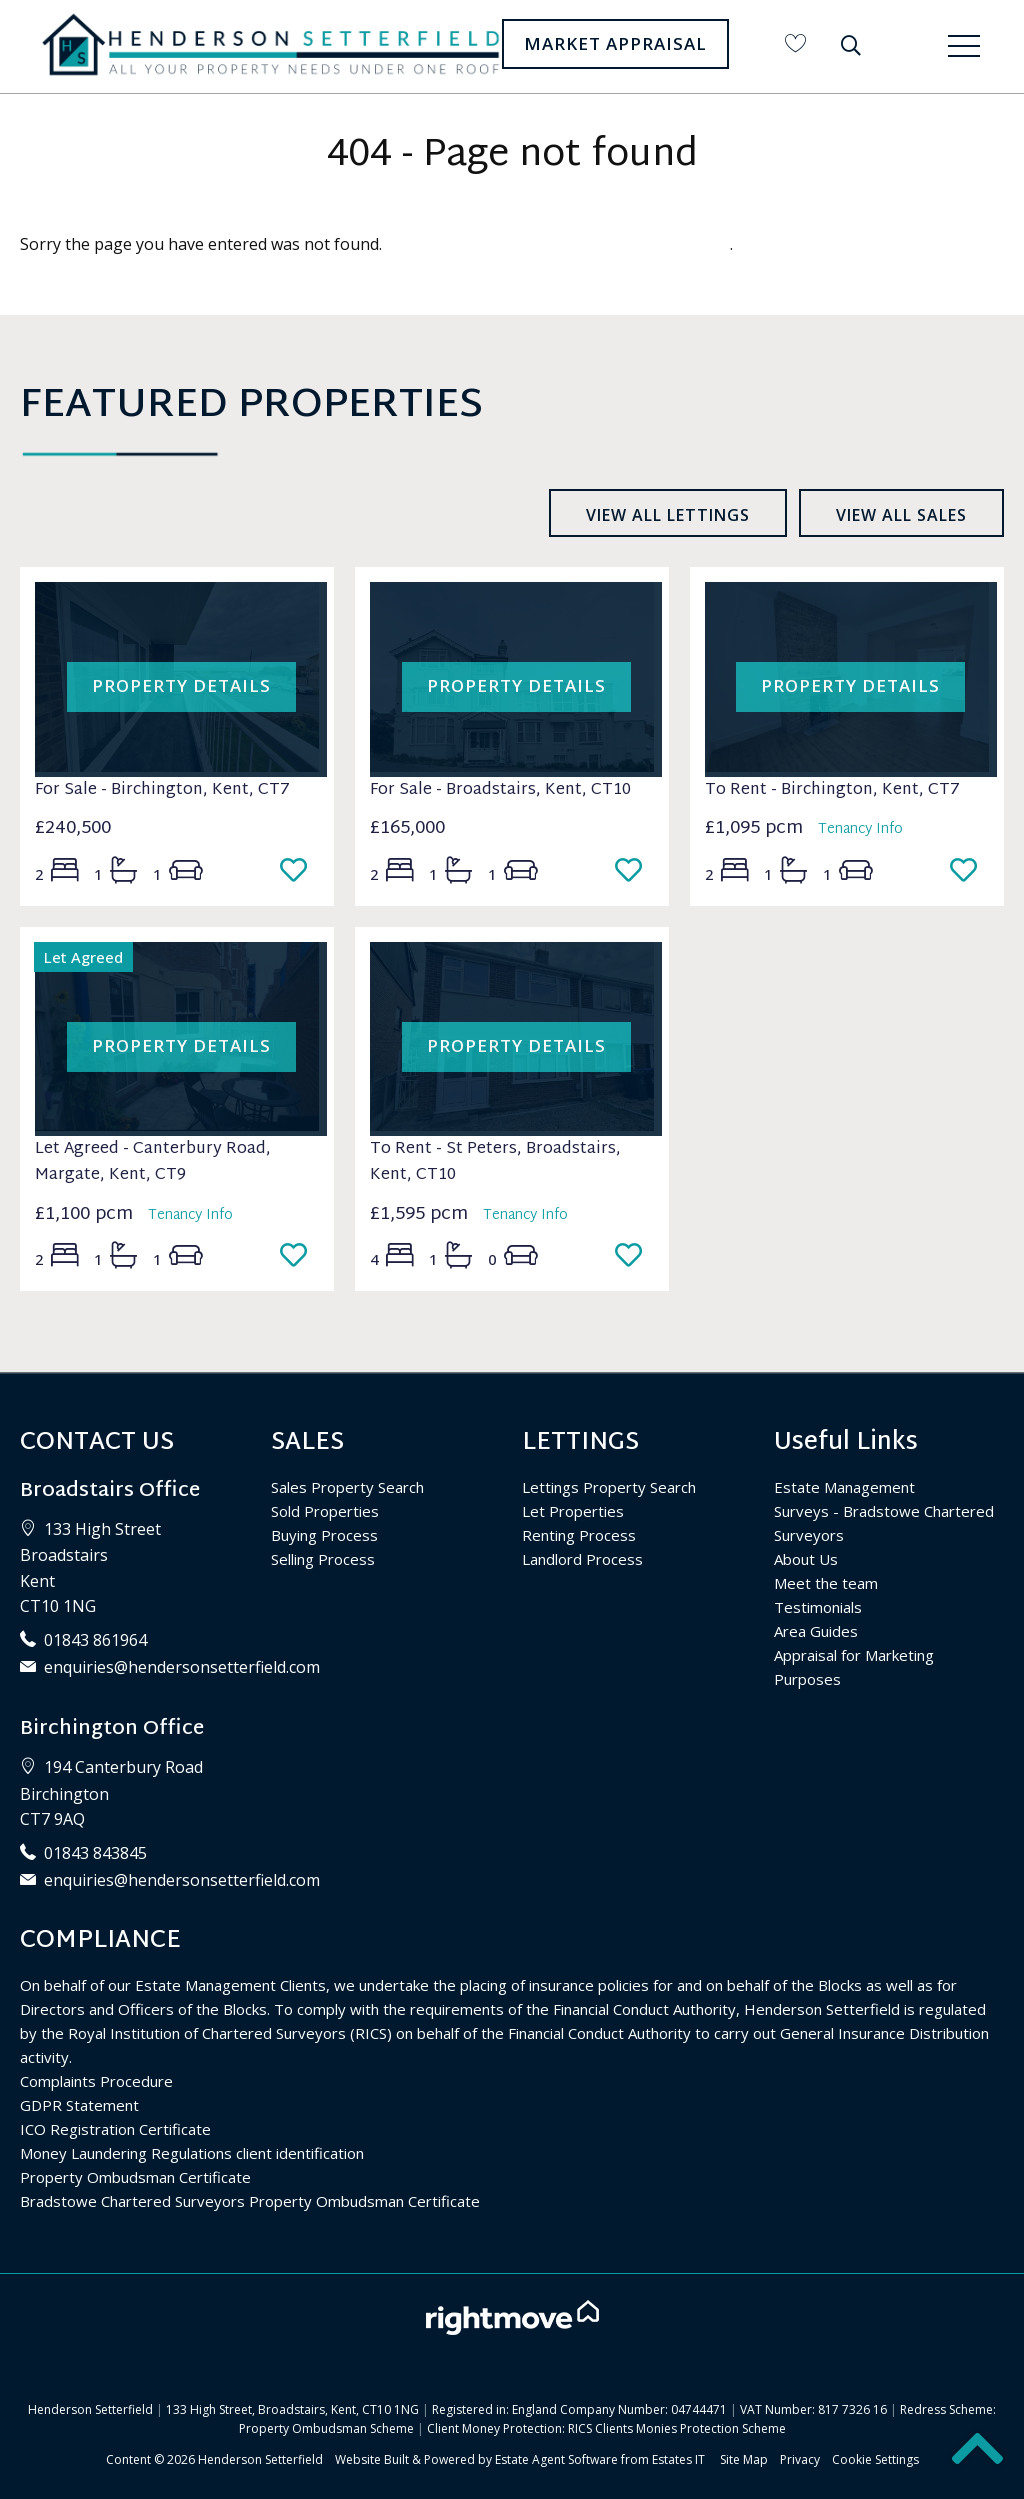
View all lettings (668, 515)
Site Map (744, 2459)
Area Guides (816, 1631)
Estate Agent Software (556, 2459)
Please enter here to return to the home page (558, 244)
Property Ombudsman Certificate (135, 2177)
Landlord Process (582, 1559)
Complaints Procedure (96, 2081)
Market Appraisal (615, 43)
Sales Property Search (347, 1487)
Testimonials (818, 1607)
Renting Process (579, 1535)
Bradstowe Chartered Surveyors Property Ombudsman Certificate (250, 2201)
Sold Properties (325, 1511)
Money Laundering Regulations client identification (192, 2153)
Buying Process (324, 1535)
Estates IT (678, 2459)
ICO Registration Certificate (115, 2129)
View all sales (901, 515)
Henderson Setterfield (260, 2459)
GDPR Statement (79, 2105)
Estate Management (844, 1487)
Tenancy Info (860, 829)
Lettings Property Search (609, 1487)
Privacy (800, 2459)
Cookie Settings (875, 2459)
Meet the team (826, 1583)
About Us (806, 1559)
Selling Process (323, 1559)
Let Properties (573, 1511)
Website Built (372, 2459)
